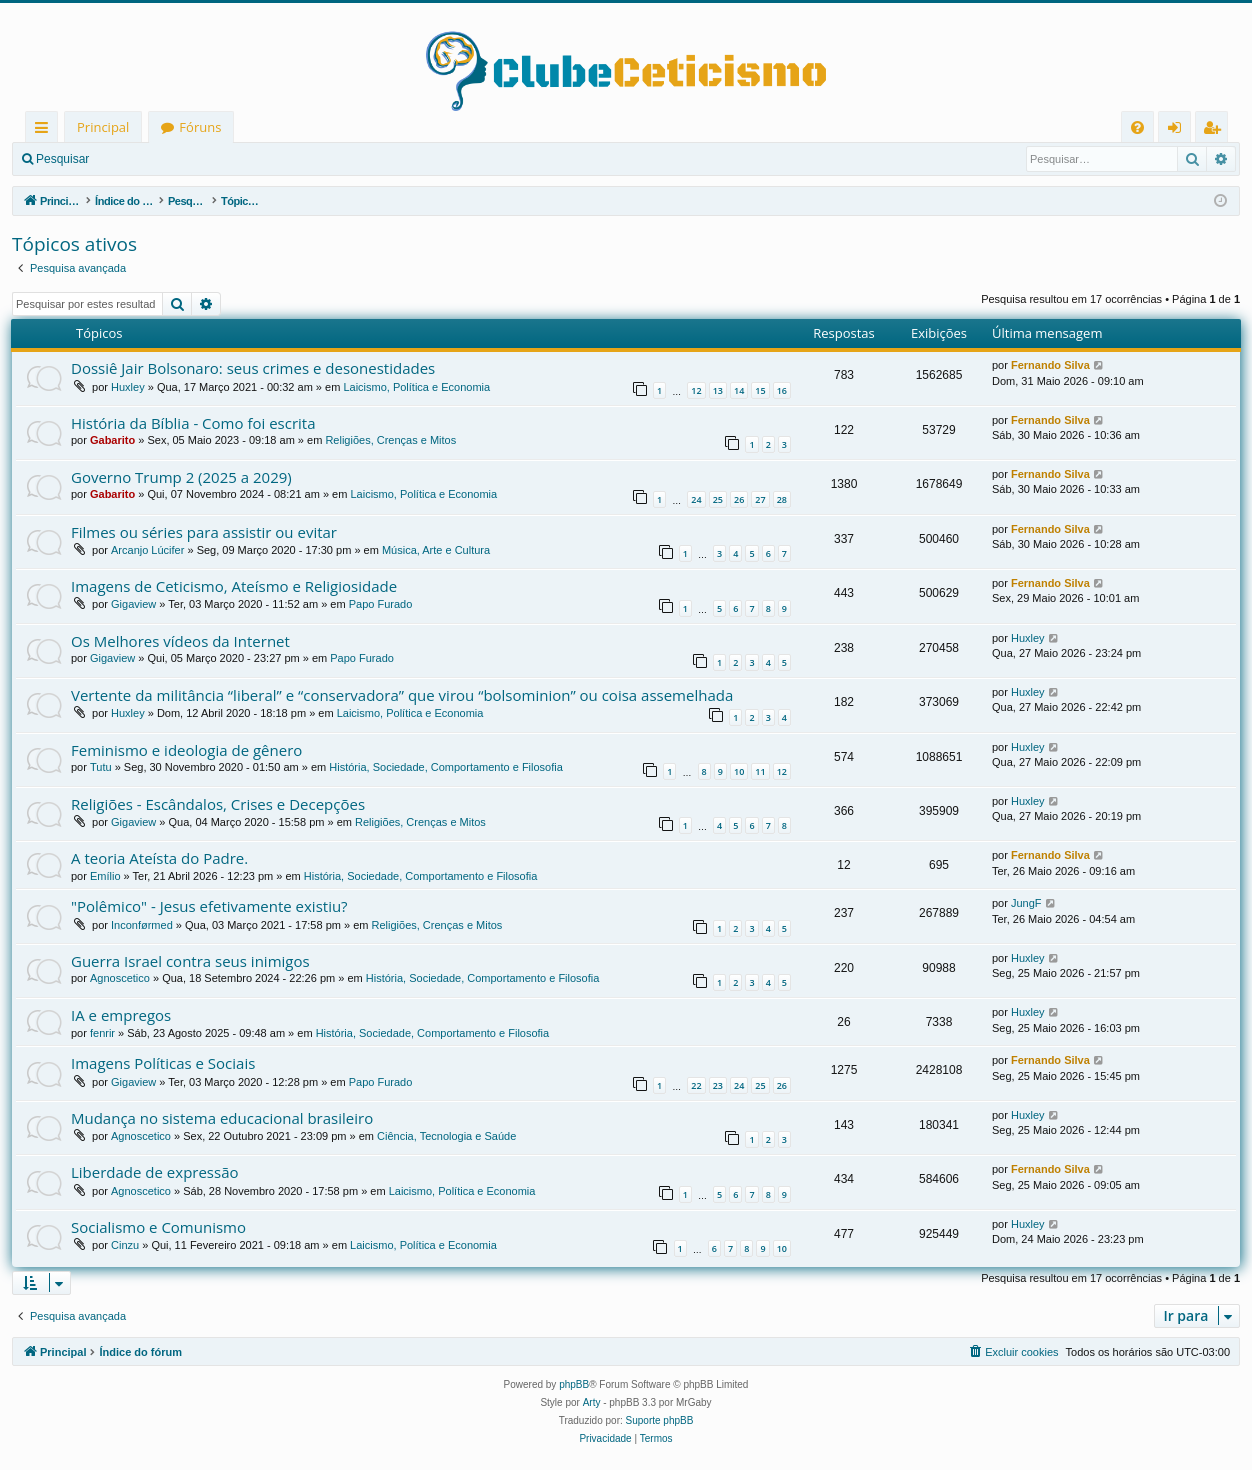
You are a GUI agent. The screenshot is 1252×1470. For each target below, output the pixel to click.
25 (718, 499)
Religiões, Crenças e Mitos (390, 440)
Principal (103, 127)
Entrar (135, 159)
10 (739, 771)
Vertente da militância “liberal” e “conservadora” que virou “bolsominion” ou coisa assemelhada (402, 695)
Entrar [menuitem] (1179, 130)
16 (782, 390)
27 (760, 499)
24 (696, 499)
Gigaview (133, 604)
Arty (592, 1402)
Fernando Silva (1050, 365)
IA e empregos (121, 1015)
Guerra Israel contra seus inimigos (190, 961)
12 (696, 390)
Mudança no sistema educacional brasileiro (222, 1118)
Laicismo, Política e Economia (416, 387)
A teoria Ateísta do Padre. (159, 858)
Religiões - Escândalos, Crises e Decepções (218, 804)
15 (760, 390)
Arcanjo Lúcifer (147, 550)
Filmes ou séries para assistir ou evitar (204, 532)
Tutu (101, 767)
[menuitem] (1137, 127)
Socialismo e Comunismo (158, 1227)
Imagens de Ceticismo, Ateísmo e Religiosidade (234, 586)
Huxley (128, 387)
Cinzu (125, 1245)
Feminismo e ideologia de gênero (186, 750)
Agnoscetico (120, 978)
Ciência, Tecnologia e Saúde (446, 1136)
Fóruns (200, 127)
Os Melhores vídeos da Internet (180, 641)
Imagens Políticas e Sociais (163, 1063)
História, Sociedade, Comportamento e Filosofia (446, 767)
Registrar (205, 159)
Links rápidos (45, 130)
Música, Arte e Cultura (436, 550)
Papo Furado (381, 604)
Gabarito (112, 440)
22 (696, 1085)
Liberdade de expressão (155, 1172)
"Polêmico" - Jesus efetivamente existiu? (209, 906)
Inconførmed (142, 925)
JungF (1026, 903)
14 (739, 390)
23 (718, 1085)
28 (782, 499)
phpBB (574, 1384)
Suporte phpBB (660, 1420)
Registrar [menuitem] (1216, 130)
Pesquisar (62, 159)
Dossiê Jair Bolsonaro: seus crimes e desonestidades (253, 368)
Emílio (105, 876)
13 (718, 390)
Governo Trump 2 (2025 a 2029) (181, 477)
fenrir (102, 1033)
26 (739, 499)
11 (760, 771)
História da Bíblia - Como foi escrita (193, 423)
